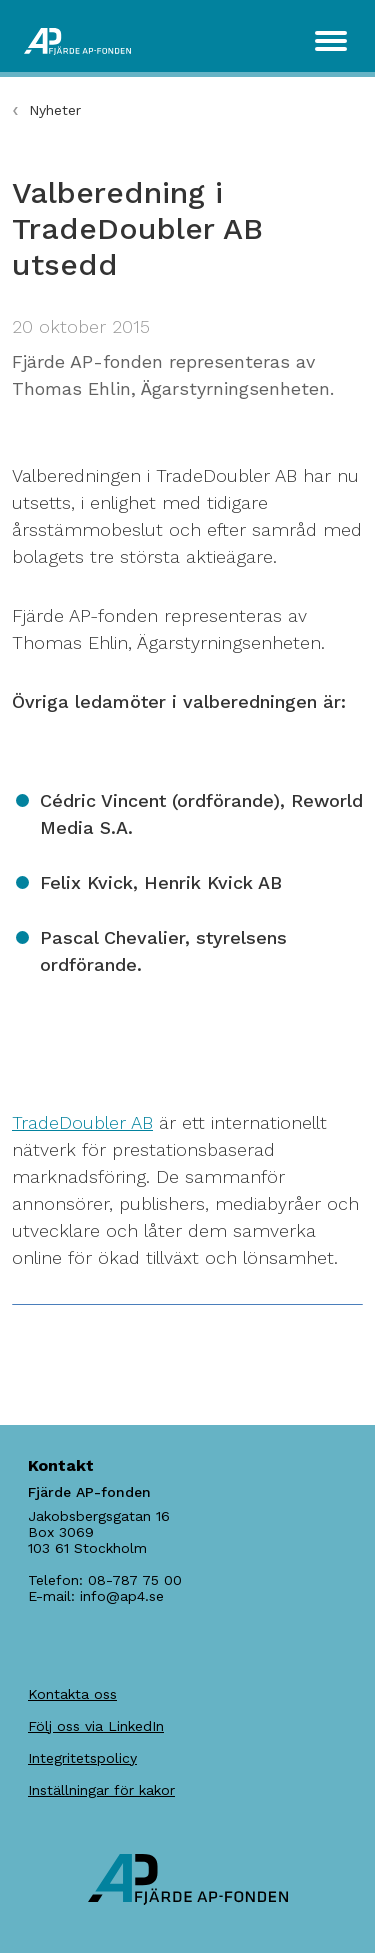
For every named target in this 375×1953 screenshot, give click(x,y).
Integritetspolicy (82, 1758)
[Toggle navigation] (331, 41)
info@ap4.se (122, 1596)
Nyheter (55, 110)
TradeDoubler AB (82, 1122)
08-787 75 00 (135, 1580)
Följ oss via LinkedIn (96, 1726)
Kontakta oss (72, 1694)
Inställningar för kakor (101, 1790)
